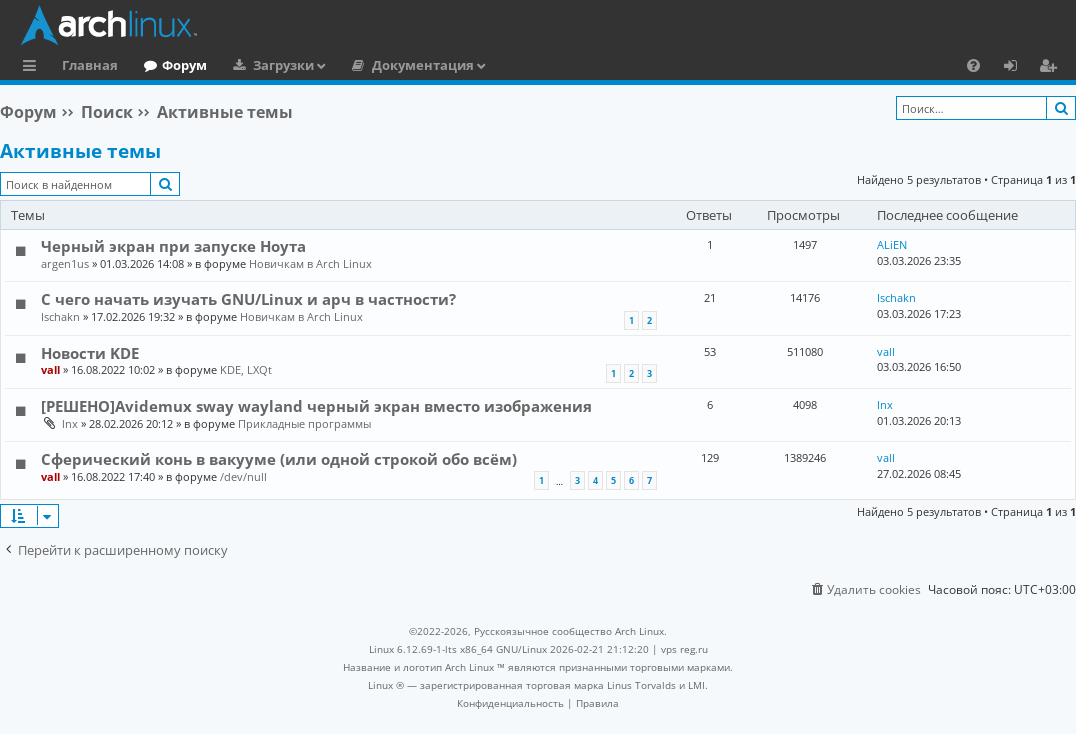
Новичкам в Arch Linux (310, 263)
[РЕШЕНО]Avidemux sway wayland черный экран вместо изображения (316, 406)
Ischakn (60, 316)
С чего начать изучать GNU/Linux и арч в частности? (248, 299)
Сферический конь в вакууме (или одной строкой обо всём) (279, 459)
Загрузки (283, 65)
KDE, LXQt (246, 369)
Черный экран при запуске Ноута (173, 246)
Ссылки (33, 68)
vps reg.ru (684, 649)
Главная (90, 65)
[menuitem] (973, 65)
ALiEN (892, 244)
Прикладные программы (304, 423)
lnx (70, 423)
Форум (184, 65)
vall (50, 369)
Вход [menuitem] (1017, 68)
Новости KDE (90, 353)
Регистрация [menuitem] (1052, 68)
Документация (423, 65)
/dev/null (243, 476)
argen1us (65, 263)
